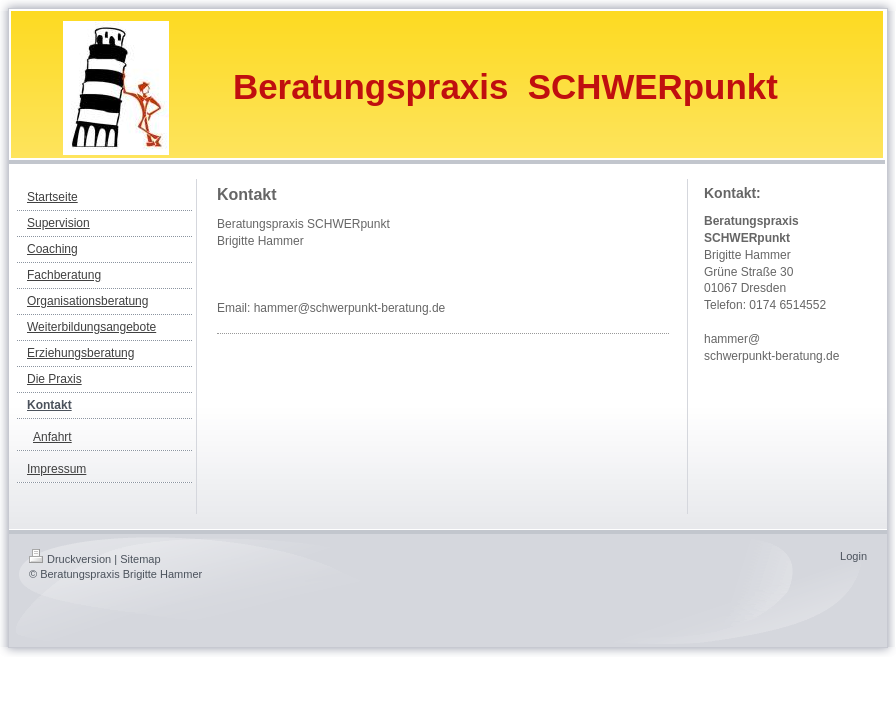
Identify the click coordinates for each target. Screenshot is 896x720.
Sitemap (140, 559)
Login (853, 556)
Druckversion (70, 559)
